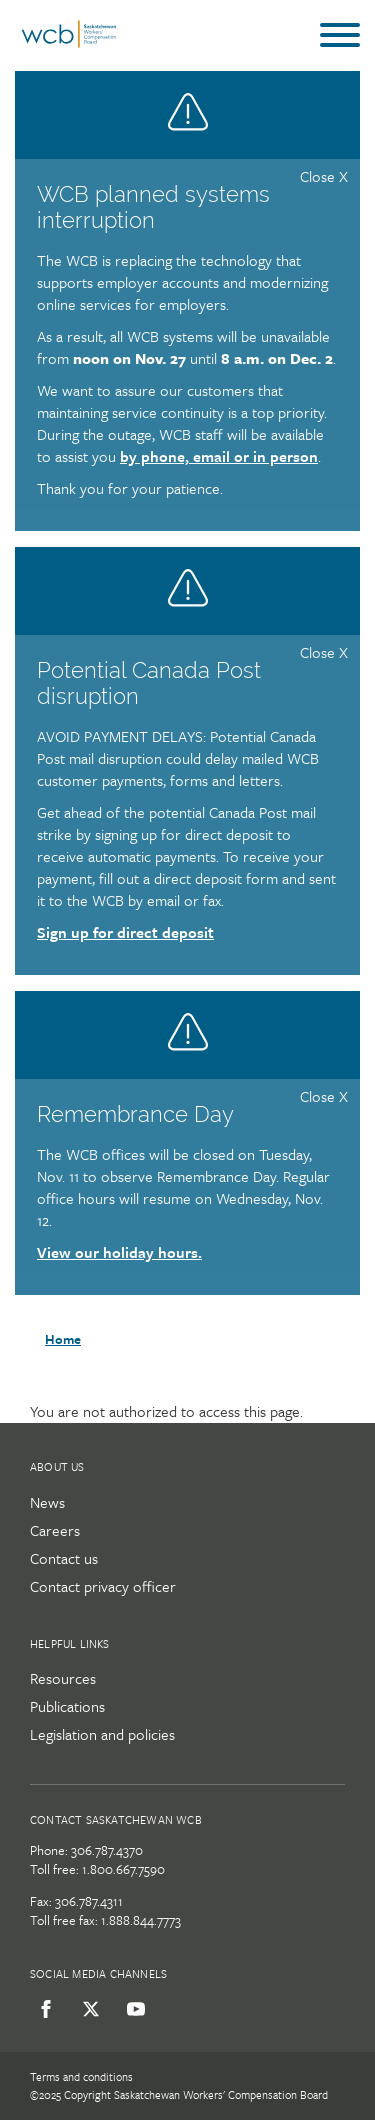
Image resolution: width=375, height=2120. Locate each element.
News (47, 1502)
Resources (63, 1678)
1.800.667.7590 (123, 1869)
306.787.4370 (107, 1850)
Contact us (64, 1558)
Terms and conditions (81, 2076)
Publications (67, 1706)
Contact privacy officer (103, 1586)
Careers (55, 1530)
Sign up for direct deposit (125, 932)
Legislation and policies (102, 1734)
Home (63, 1339)
